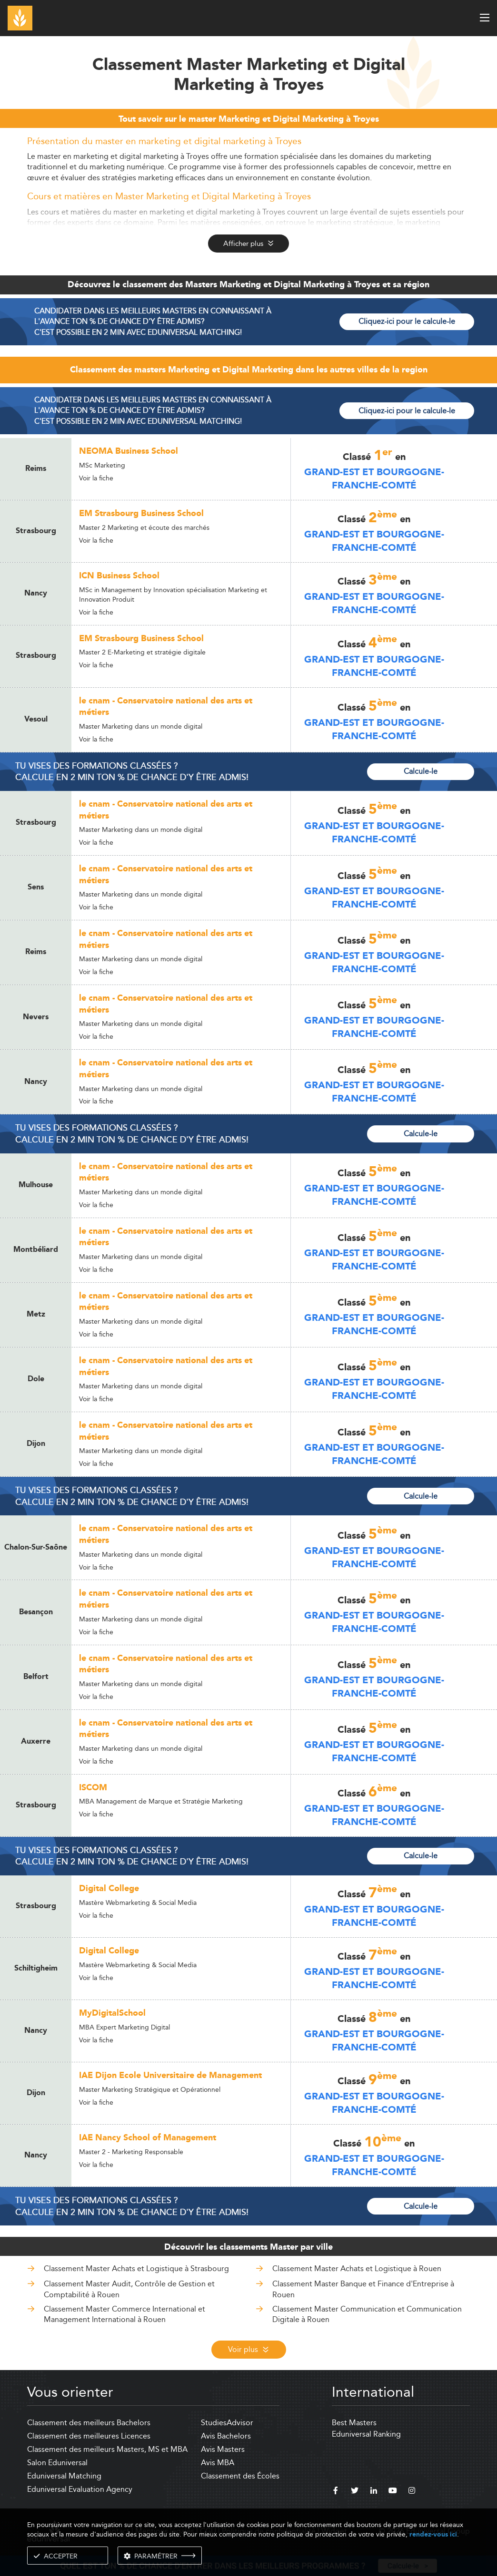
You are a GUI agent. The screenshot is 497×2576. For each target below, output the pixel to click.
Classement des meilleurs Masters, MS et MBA (107, 2449)
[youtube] (393, 2492)
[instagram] (412, 2492)
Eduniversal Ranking (366, 2434)
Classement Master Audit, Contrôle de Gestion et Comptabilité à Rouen (129, 2289)
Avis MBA (217, 2463)
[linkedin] (374, 2492)
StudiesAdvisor (227, 2423)
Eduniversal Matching (64, 2476)
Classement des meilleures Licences (88, 2436)
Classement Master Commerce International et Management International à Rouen (124, 2314)
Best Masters (354, 2423)
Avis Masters (223, 2449)
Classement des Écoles (240, 2476)
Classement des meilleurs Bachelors (88, 2423)
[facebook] (335, 2492)
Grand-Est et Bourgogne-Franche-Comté (374, 479)
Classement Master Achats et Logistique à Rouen (356, 2268)
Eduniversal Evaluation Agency (79, 2489)
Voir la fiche (96, 478)
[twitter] (354, 2492)
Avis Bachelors (226, 2436)
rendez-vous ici (433, 2534)
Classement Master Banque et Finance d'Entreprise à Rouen (363, 2289)
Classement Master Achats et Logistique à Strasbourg (136, 2268)
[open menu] (484, 17)
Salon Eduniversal (57, 2463)
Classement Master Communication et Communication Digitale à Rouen (367, 2314)
